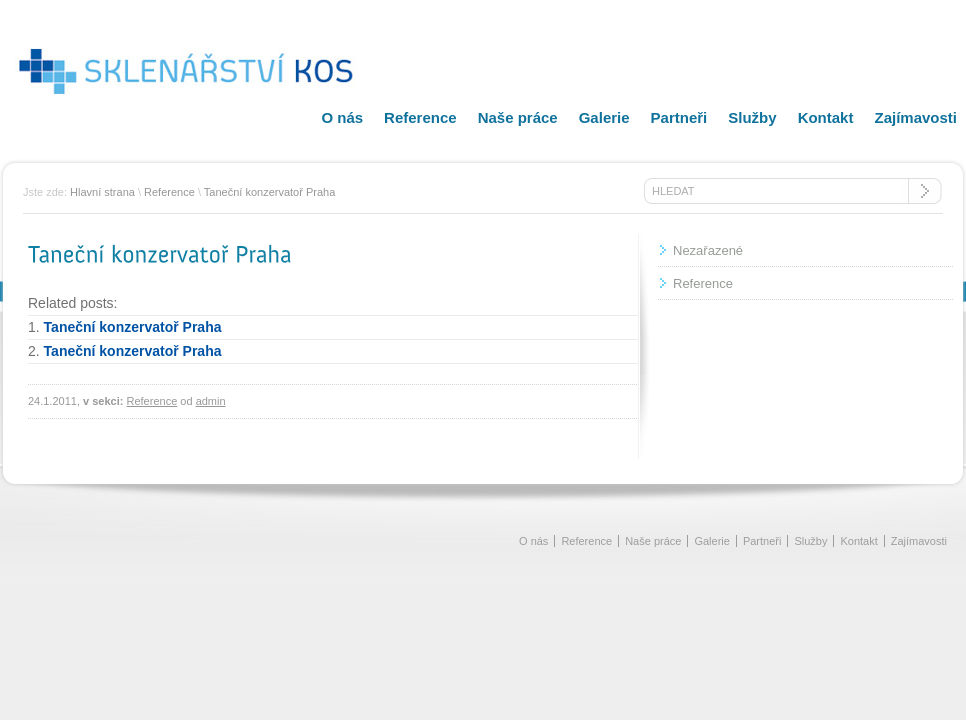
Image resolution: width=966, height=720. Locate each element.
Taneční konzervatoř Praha (269, 192)
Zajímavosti (915, 117)
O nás (342, 117)
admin (211, 401)
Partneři (679, 117)
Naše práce (518, 117)
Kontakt (826, 117)
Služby (752, 117)
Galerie (604, 117)
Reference (420, 117)
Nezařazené (708, 250)
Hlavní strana (102, 192)
